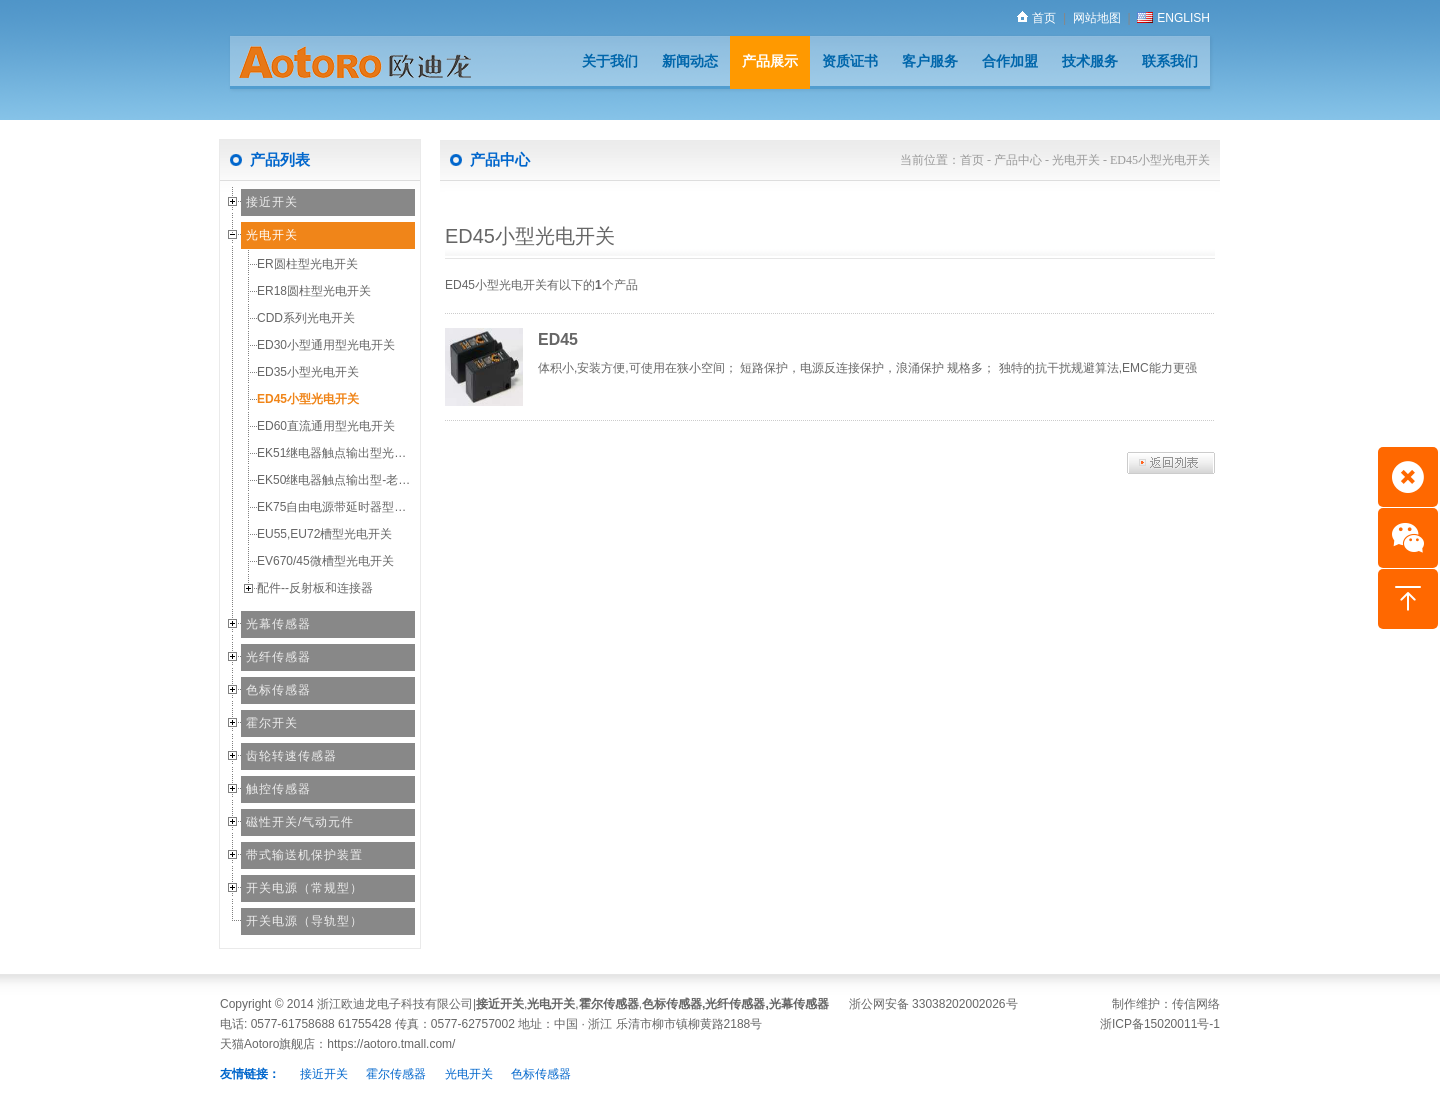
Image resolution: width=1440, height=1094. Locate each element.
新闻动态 (690, 61)
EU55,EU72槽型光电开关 (324, 534)
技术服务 (1090, 61)
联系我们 (1170, 61)
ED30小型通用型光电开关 (326, 345)
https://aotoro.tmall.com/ (391, 1044)
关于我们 (610, 61)
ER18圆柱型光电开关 (314, 291)
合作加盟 (1010, 61)
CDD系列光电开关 (306, 318)
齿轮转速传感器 (291, 756)
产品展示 (770, 61)
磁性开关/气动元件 (300, 822)
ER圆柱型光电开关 (307, 264)
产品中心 (1018, 160)
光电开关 (272, 235)
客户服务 (930, 61)
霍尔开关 (272, 723)
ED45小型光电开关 (308, 399)
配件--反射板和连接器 (315, 588)
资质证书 (850, 61)
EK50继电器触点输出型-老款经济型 (351, 480)
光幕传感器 (278, 624)
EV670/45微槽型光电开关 (325, 561)
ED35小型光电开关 (308, 372)
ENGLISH (1173, 18)
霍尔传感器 (609, 1004)
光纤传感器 (278, 657)
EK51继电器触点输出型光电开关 (343, 453)
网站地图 (1097, 18)
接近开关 (272, 202)
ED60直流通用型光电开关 (326, 426)
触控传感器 (278, 789)
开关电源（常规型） (304, 888)
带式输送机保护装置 (304, 855)
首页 (1036, 18)
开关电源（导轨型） (304, 921)
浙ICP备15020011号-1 (1160, 1024)
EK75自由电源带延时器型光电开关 (349, 507)
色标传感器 (278, 690)
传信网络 (1196, 1004)
